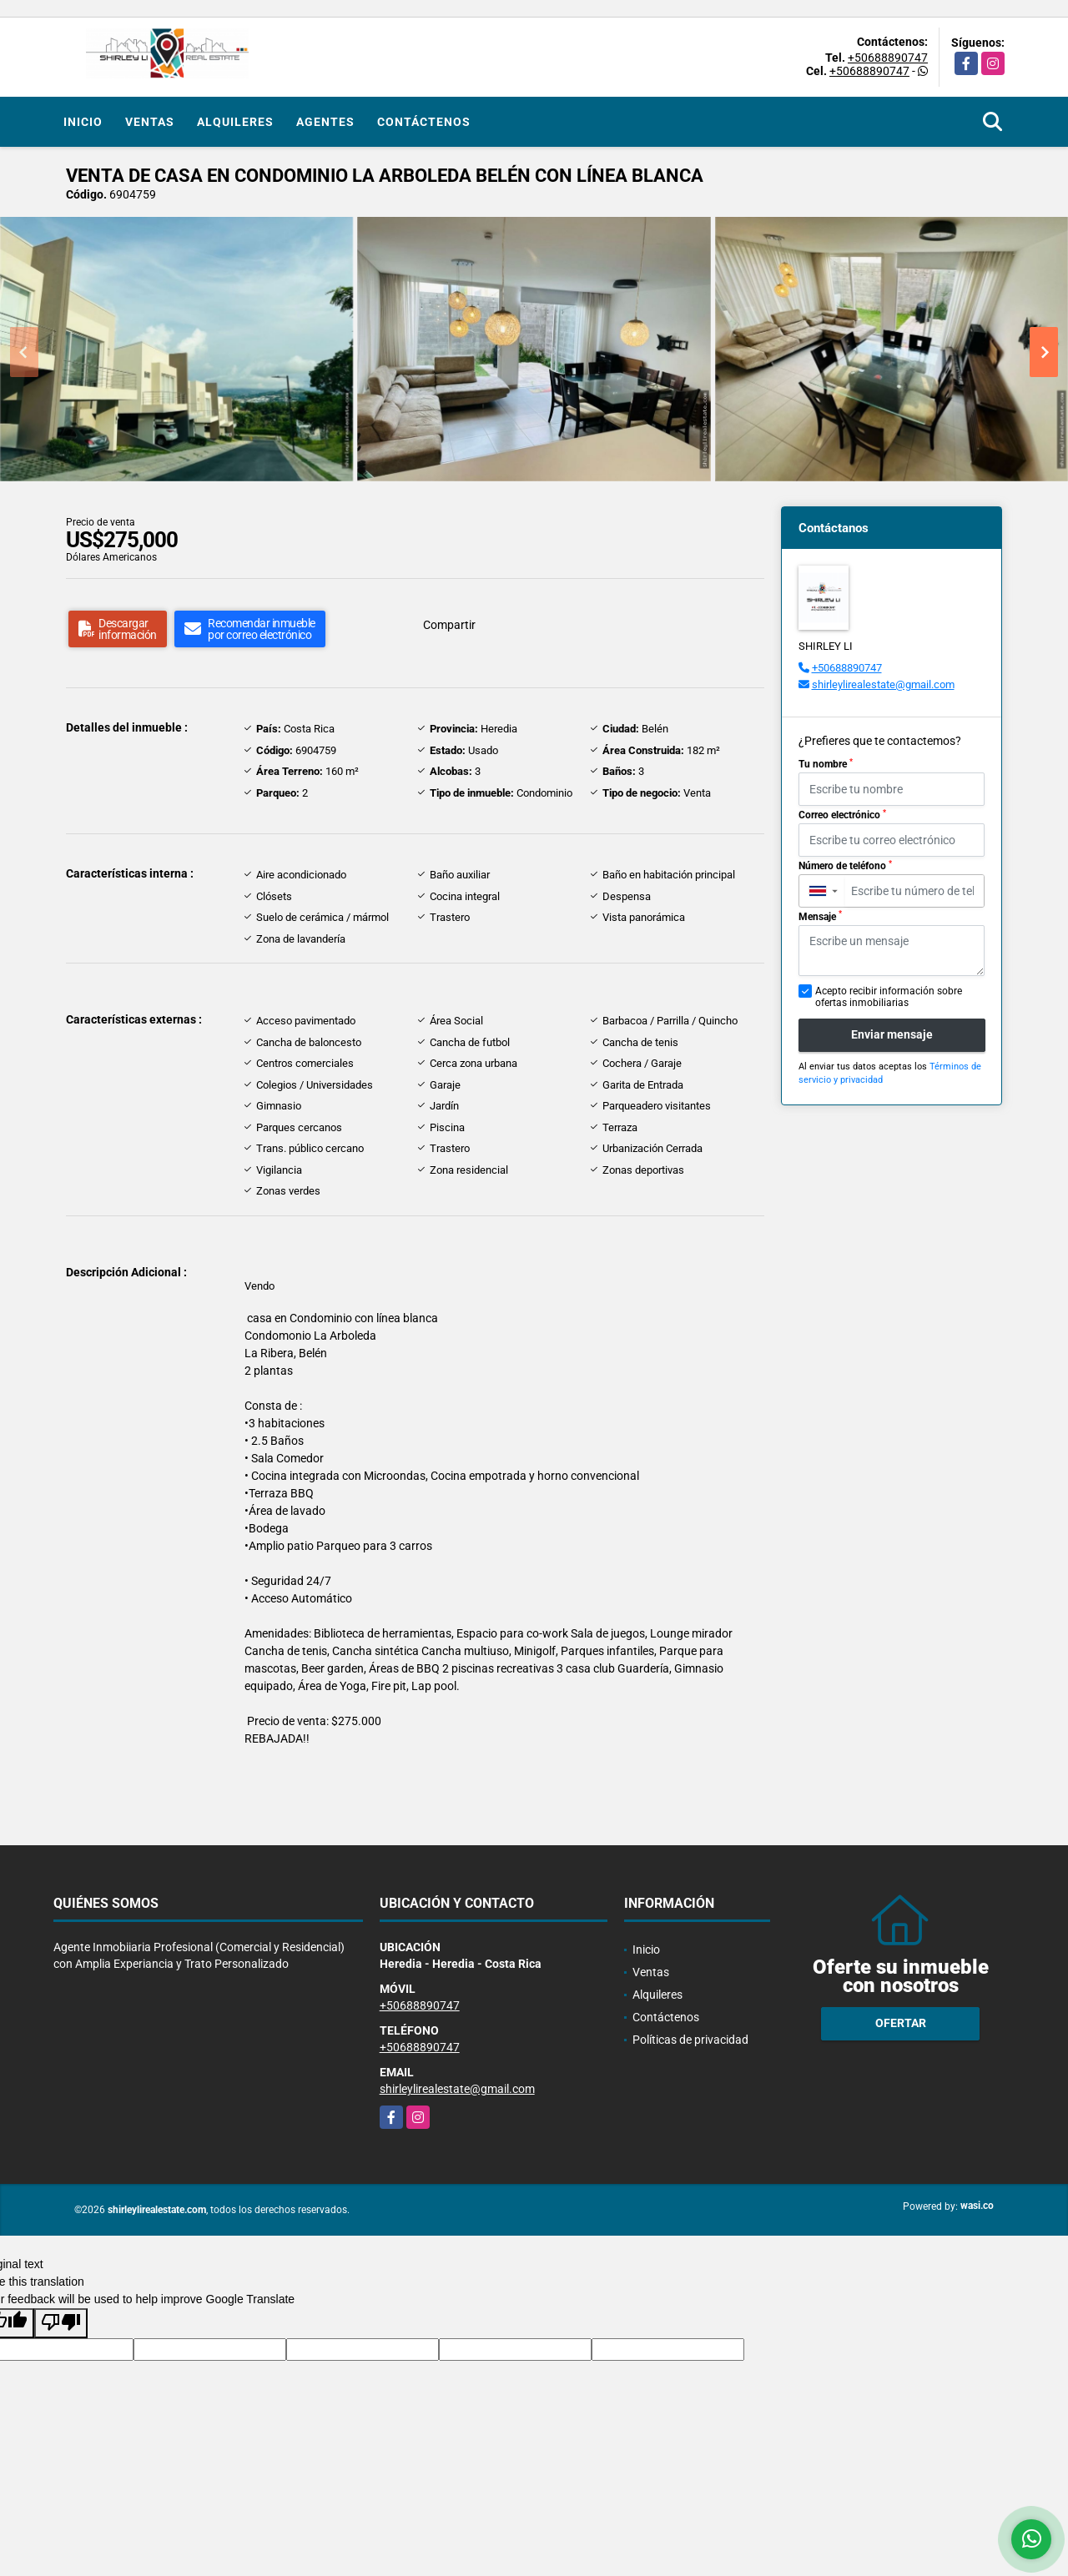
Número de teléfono (845, 866)
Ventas (149, 121)
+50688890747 (888, 57)
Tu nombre (825, 764)
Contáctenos (424, 121)
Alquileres (235, 121)
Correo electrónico (842, 815)
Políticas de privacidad (690, 2039)
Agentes (325, 121)
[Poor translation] (61, 2323)
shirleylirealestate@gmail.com (883, 684)
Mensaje (820, 916)
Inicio (83, 121)
